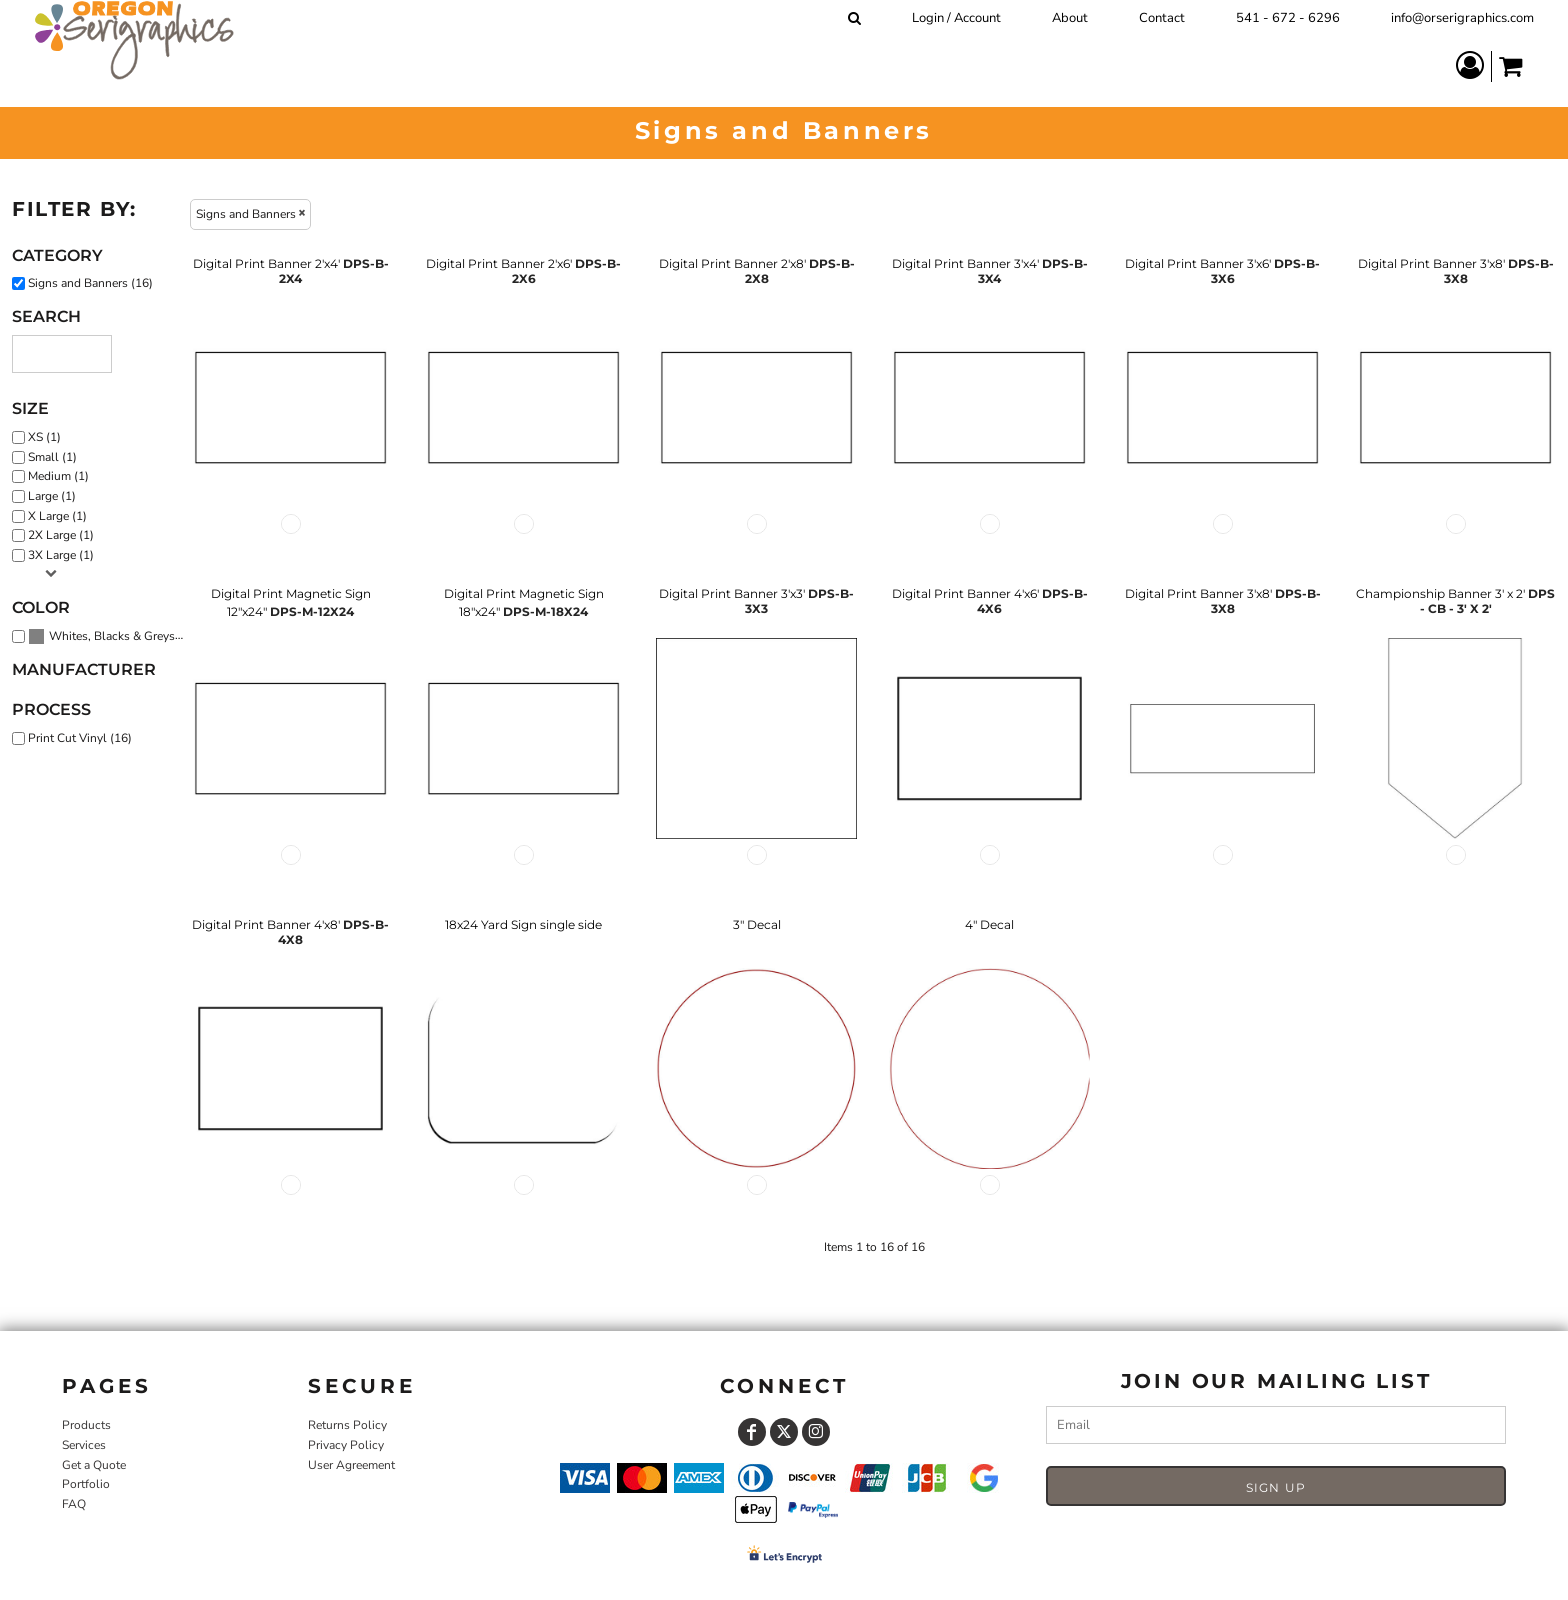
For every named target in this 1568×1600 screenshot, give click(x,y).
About (1070, 18)
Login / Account (956, 18)
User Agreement (351, 1465)
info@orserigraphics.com (1462, 18)
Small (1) (52, 457)
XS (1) (44, 437)
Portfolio (86, 1484)
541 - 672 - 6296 (1288, 18)
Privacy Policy (346, 1445)
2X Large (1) (61, 535)
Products (86, 1425)
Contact (1162, 18)
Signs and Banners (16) (90, 283)
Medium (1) (58, 476)
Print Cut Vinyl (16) (80, 738)
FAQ (74, 1504)
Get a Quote (94, 1465)
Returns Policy (347, 1425)
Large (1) (52, 496)
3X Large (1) (61, 555)
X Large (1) (57, 516)
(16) (111, 637)
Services (84, 1445)
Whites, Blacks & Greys (112, 636)
